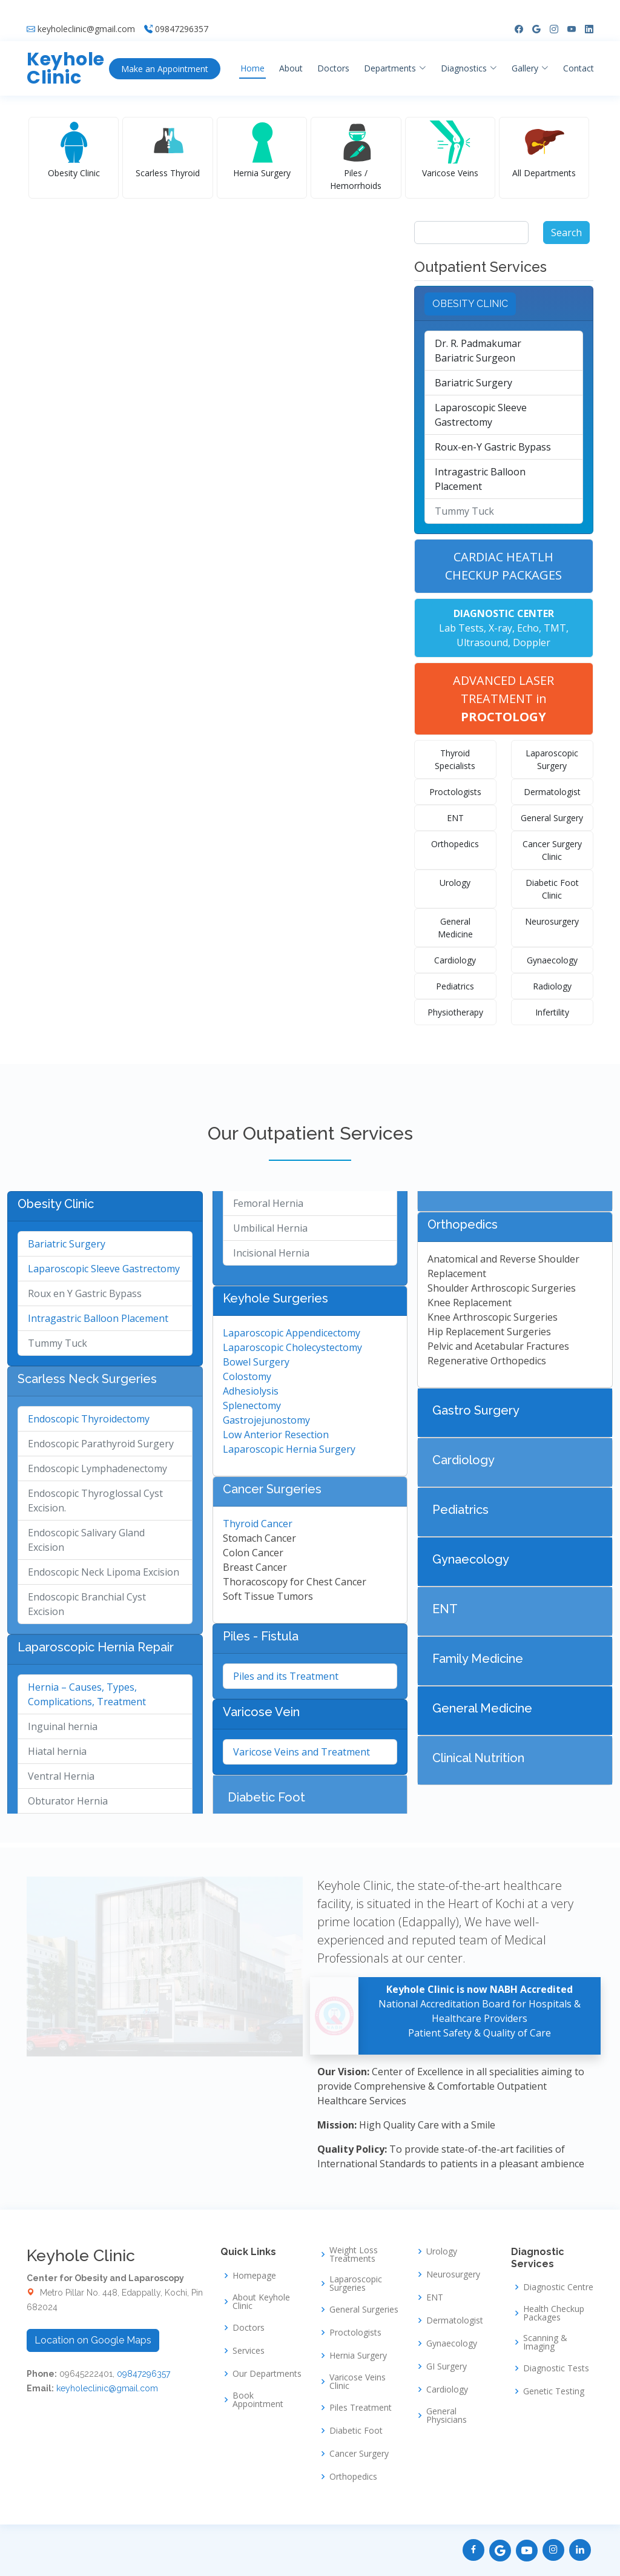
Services (248, 2350)
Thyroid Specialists (455, 759)
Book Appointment (257, 2399)
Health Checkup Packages (553, 2313)
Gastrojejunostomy (266, 1420)
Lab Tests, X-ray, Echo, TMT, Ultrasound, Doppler (504, 628)
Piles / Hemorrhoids (355, 179)
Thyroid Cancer (257, 1523)
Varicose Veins (450, 173)
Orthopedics (455, 844)
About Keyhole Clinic (261, 2301)
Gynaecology (552, 960)
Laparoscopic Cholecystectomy (292, 1347)
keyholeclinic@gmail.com (86, 12)
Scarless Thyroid (168, 173)
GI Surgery (446, 2366)
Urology (455, 882)
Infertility (552, 1012)
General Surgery (552, 818)
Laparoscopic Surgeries (355, 2283)
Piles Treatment (360, 2407)
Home (263, 51)
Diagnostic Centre (558, 2287)
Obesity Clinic (74, 173)
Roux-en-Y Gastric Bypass (493, 447)
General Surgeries (363, 2309)
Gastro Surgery (475, 1410)
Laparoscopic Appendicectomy (291, 1332)
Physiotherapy (455, 1012)
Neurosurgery (552, 921)
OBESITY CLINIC (470, 303)
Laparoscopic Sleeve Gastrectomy (481, 415)
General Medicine (455, 928)
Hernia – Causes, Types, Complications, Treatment (87, 1694)
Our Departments (267, 2374)
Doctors (344, 51)
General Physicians (446, 2415)
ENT (455, 818)
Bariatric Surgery (473, 382)
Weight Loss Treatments (353, 2254)
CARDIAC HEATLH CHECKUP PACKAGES (503, 566)
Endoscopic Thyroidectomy (89, 1418)
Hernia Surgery (262, 173)
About (301, 51)
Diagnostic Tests (556, 2368)
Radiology (552, 986)
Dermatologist (552, 792)
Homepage (254, 2275)
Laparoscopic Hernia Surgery (289, 1449)
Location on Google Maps (93, 2340)
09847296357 (181, 12)
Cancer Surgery (359, 2453)
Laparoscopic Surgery (552, 759)
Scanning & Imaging (545, 2342)
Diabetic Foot (266, 1797)
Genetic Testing (553, 2391)
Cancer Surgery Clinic (552, 850)
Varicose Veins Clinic (357, 2381)
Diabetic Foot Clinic (552, 889)
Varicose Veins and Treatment (301, 1752)
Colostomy (247, 1376)
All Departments (544, 173)
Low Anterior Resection (276, 1434)
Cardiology (455, 960)
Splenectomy (252, 1405)
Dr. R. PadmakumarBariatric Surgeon (478, 351)
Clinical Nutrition (478, 1758)
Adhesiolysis (251, 1391)
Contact (588, 51)
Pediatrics (455, 986)
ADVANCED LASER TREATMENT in (503, 698)
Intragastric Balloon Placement (480, 479)
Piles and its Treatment (285, 1676)
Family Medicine (477, 1658)
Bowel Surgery (256, 1362)
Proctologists (455, 792)
